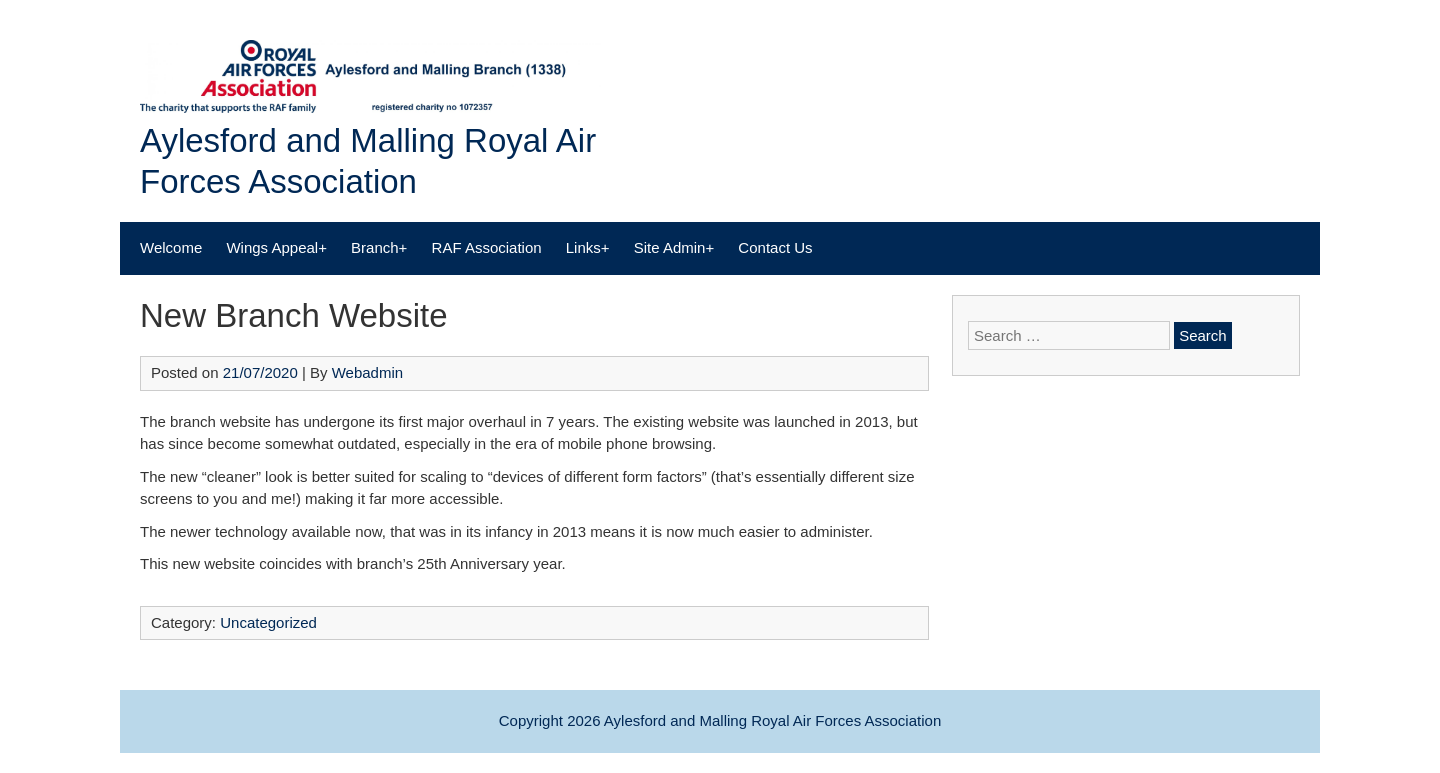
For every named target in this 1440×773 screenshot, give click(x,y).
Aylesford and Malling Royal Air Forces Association (772, 720)
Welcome (171, 247)
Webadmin (367, 372)
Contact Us (775, 247)
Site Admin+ (674, 247)
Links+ (588, 247)
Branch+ (379, 247)
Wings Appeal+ (276, 247)
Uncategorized (268, 622)
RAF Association (487, 247)
